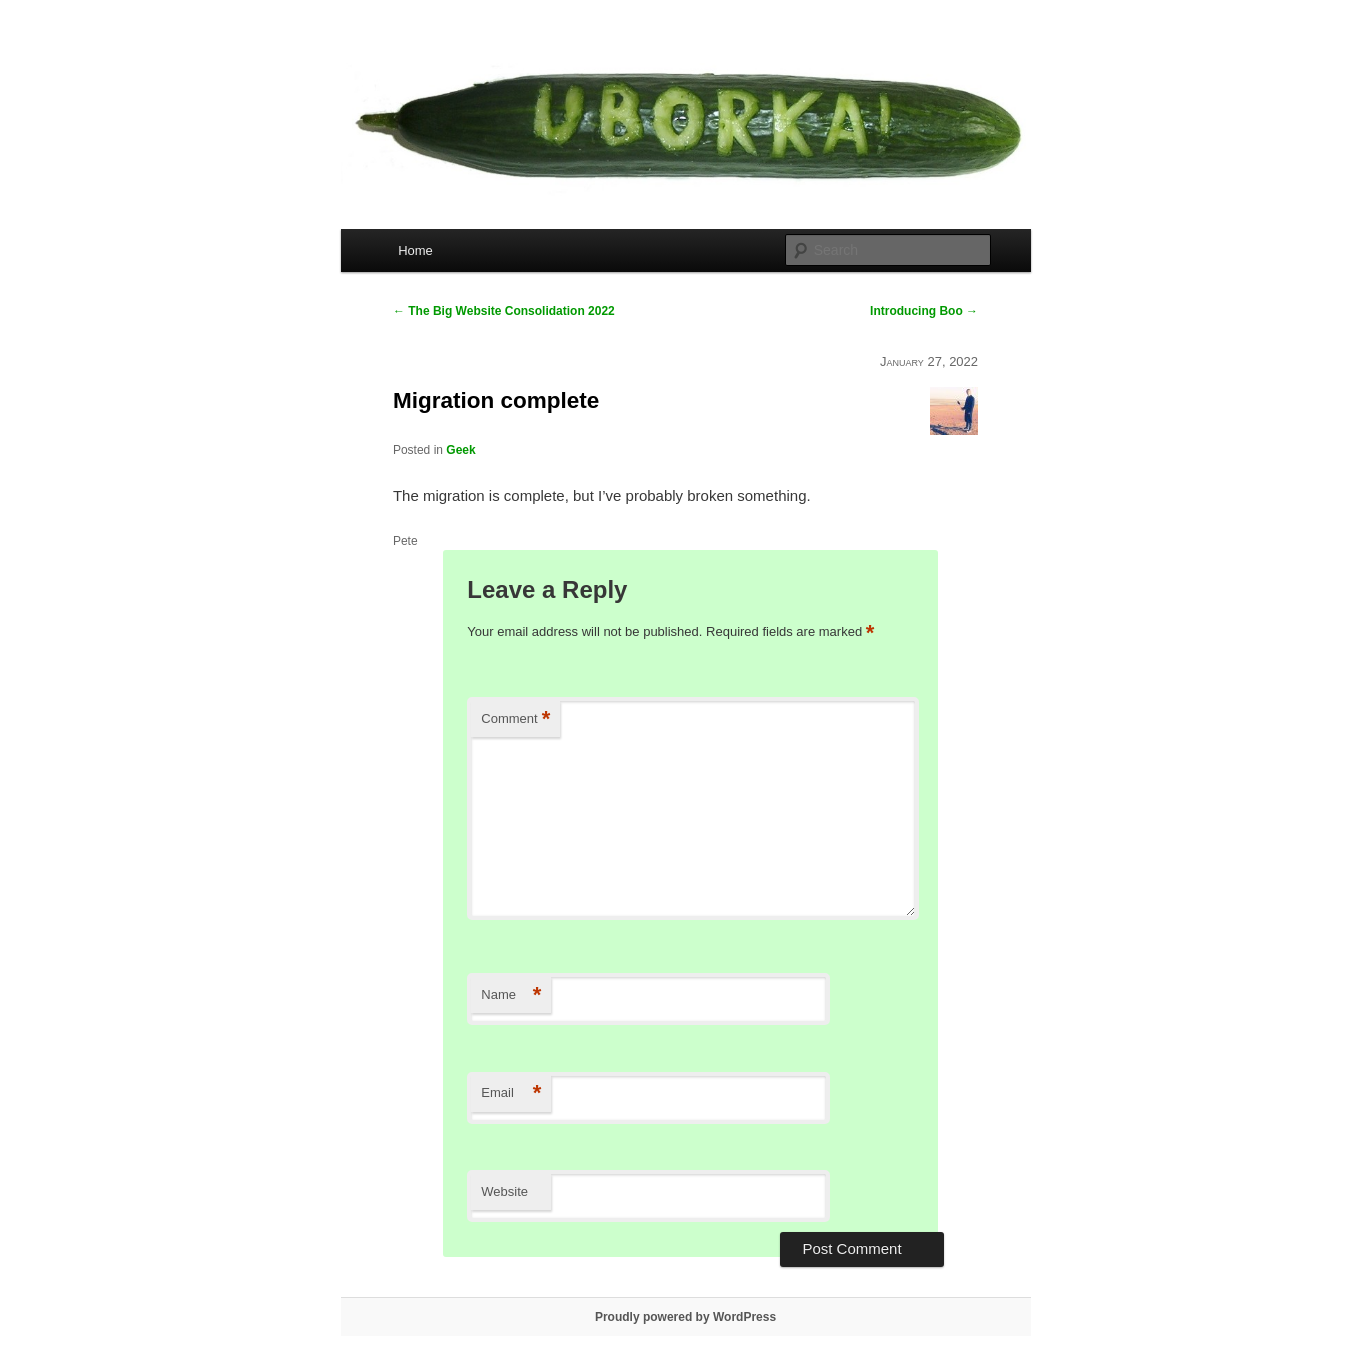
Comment (515, 719)
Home (415, 250)
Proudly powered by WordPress (685, 1317)
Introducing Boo (924, 311)
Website (504, 1191)
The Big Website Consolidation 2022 (504, 311)
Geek (460, 450)
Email (511, 1093)
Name (511, 995)
